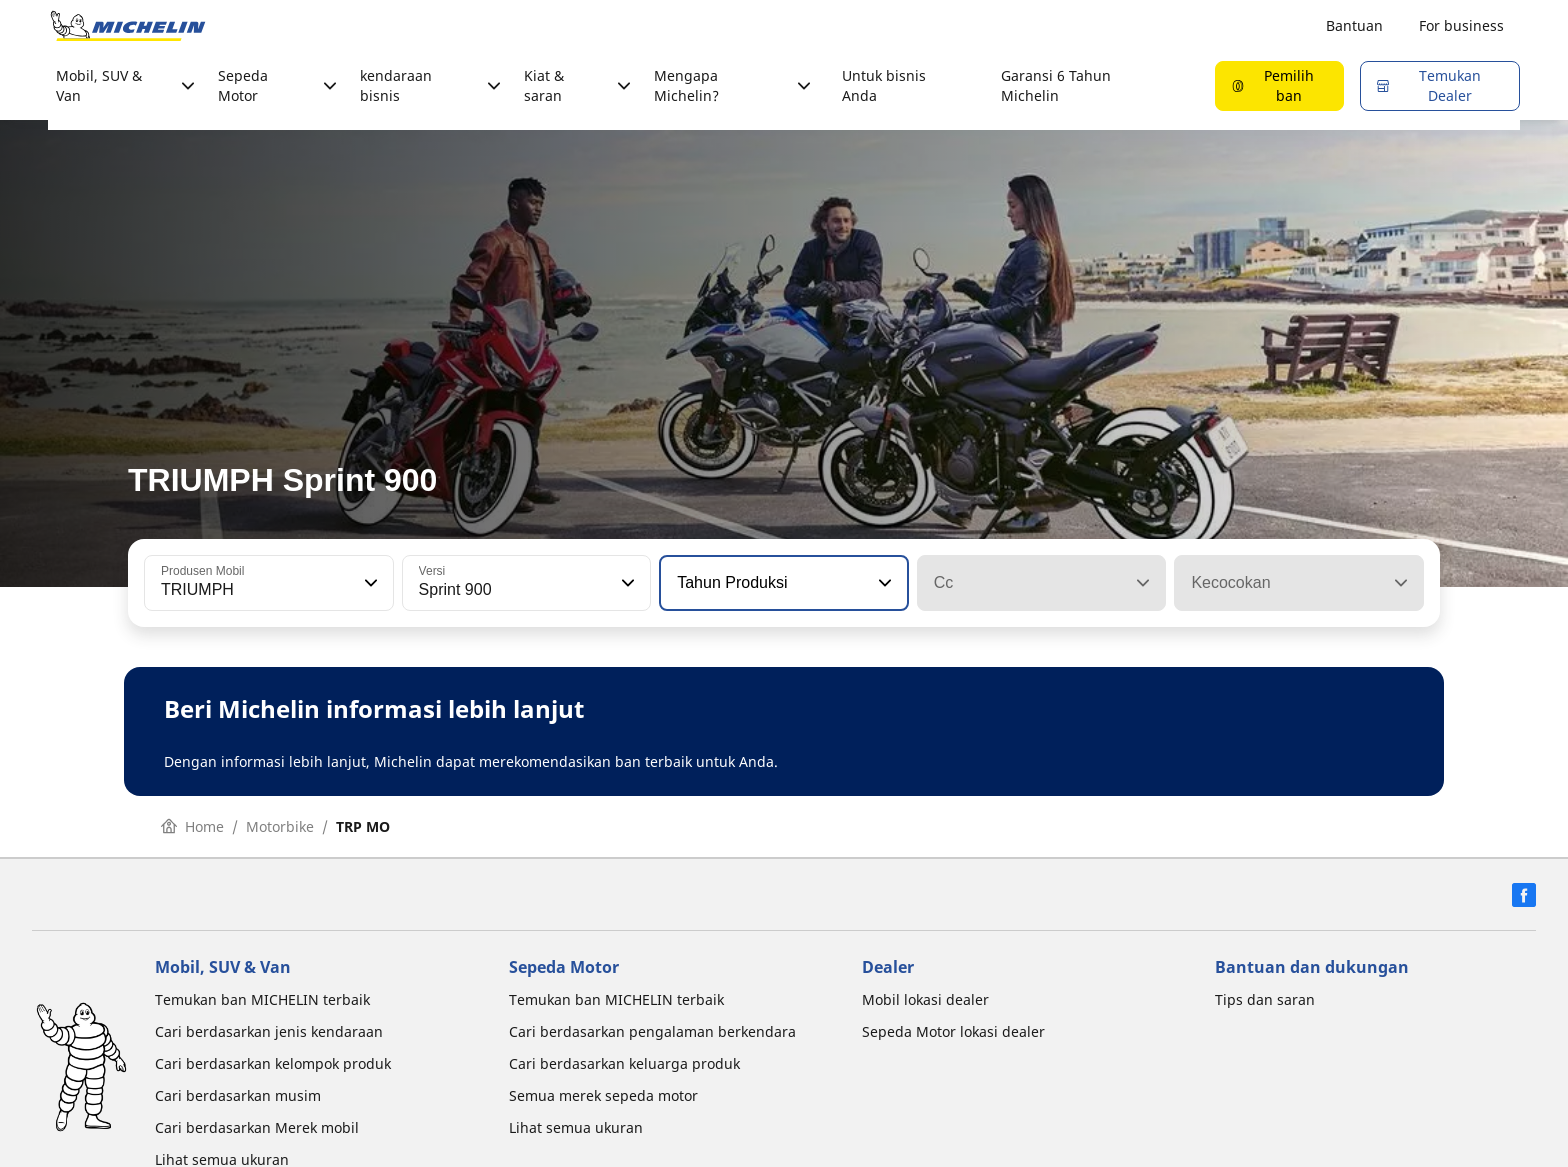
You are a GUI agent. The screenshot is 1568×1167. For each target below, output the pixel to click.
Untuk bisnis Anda (884, 85)
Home (192, 826)
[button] (369, 583)
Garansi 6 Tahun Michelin (1056, 85)
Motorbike (280, 826)
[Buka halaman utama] (128, 26)
